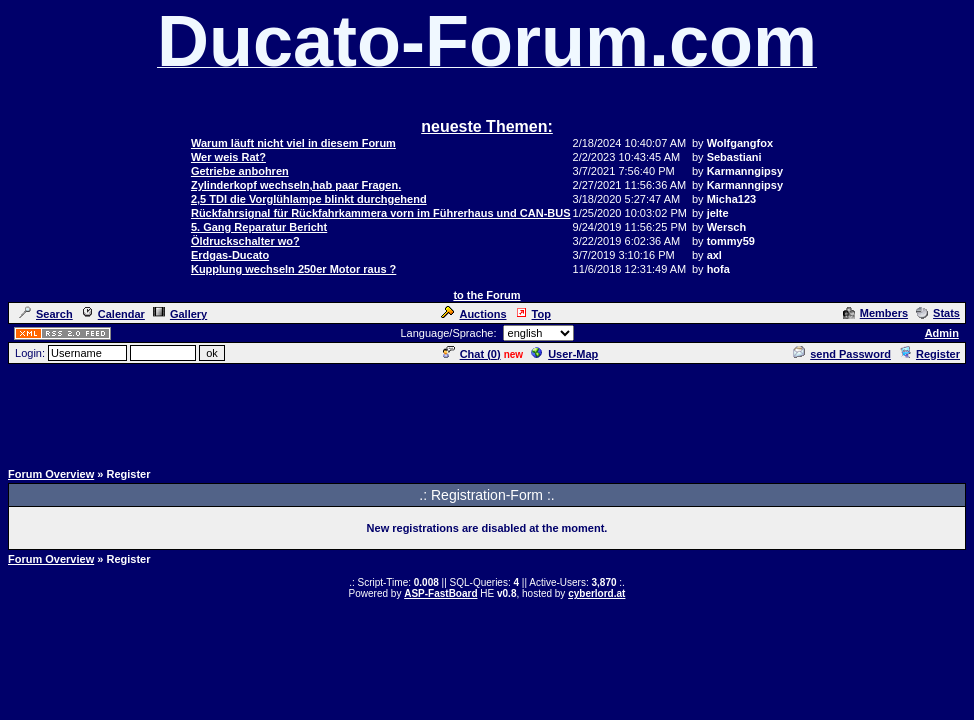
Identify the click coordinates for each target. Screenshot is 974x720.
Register (929, 354)
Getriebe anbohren (240, 171)
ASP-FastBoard (440, 593)
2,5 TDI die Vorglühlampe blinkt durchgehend (309, 199)
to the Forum (486, 295)
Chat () (472, 354)
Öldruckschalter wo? (245, 241)
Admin (942, 333)
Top (533, 314)
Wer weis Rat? (228, 157)
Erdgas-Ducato (230, 255)
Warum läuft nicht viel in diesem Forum (293, 143)
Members (875, 313)
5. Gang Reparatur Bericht (259, 227)
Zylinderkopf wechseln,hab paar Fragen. (296, 185)
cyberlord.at (596, 593)
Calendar (113, 314)
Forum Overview (51, 474)
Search (46, 314)
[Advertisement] (487, 411)
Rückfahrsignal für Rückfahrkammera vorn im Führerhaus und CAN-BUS (381, 213)
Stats (938, 313)
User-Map (564, 354)
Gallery (180, 314)
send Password (842, 354)
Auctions (473, 314)
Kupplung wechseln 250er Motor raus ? (293, 269)
